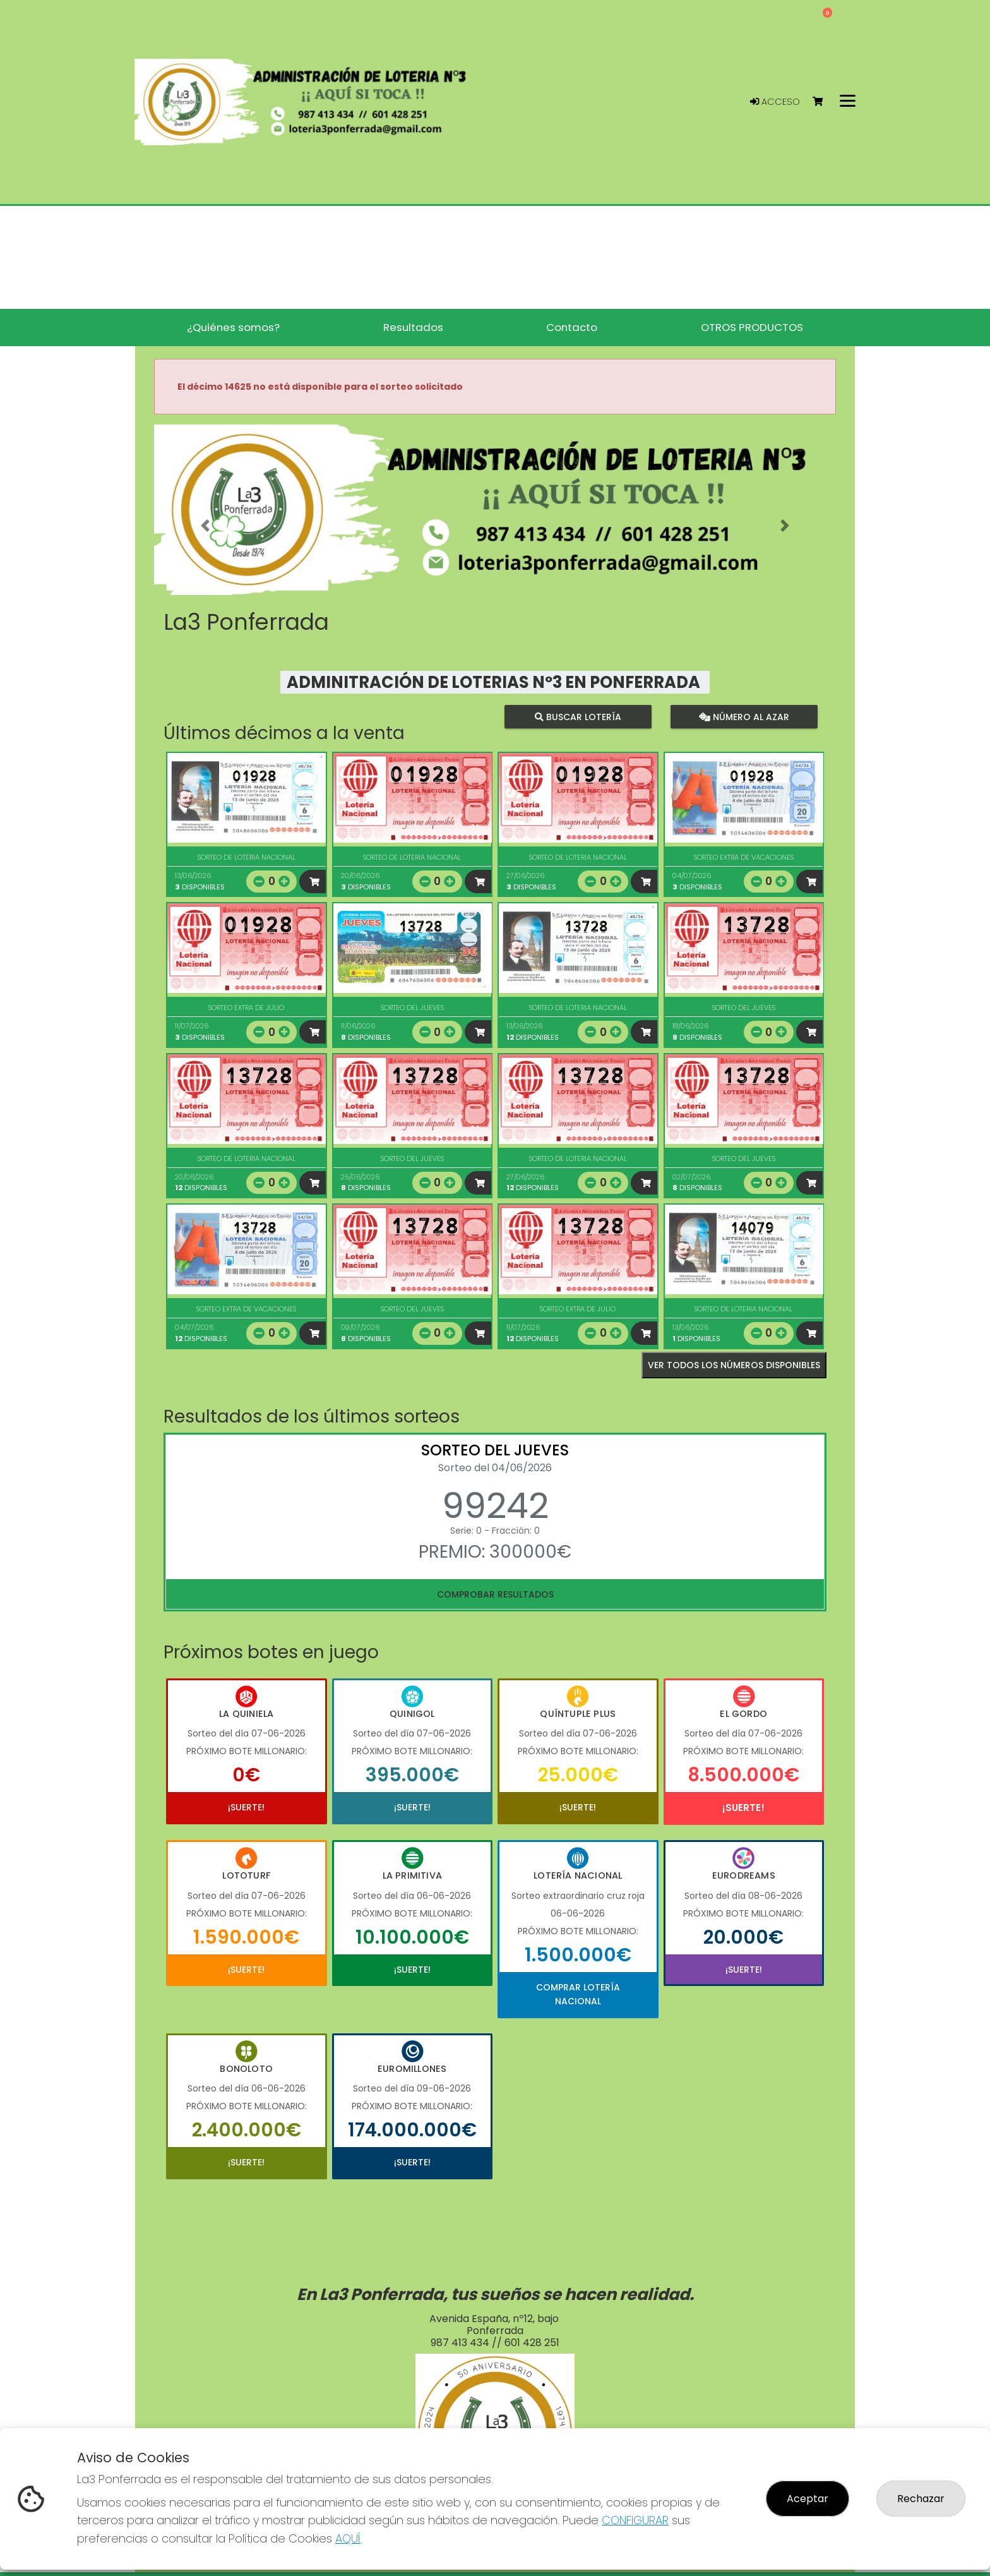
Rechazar (921, 2498)
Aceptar (807, 2498)
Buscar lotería (578, 717)
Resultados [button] (413, 327)
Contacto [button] (571, 327)
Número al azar (743, 717)
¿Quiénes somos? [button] (233, 327)
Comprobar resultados (495, 1594)
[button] (205, 525)
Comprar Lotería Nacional (578, 1994)
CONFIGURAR (635, 2520)
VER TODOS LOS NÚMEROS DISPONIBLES (734, 1365)
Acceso (775, 101)
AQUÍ (348, 2538)
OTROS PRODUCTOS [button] (752, 327)
